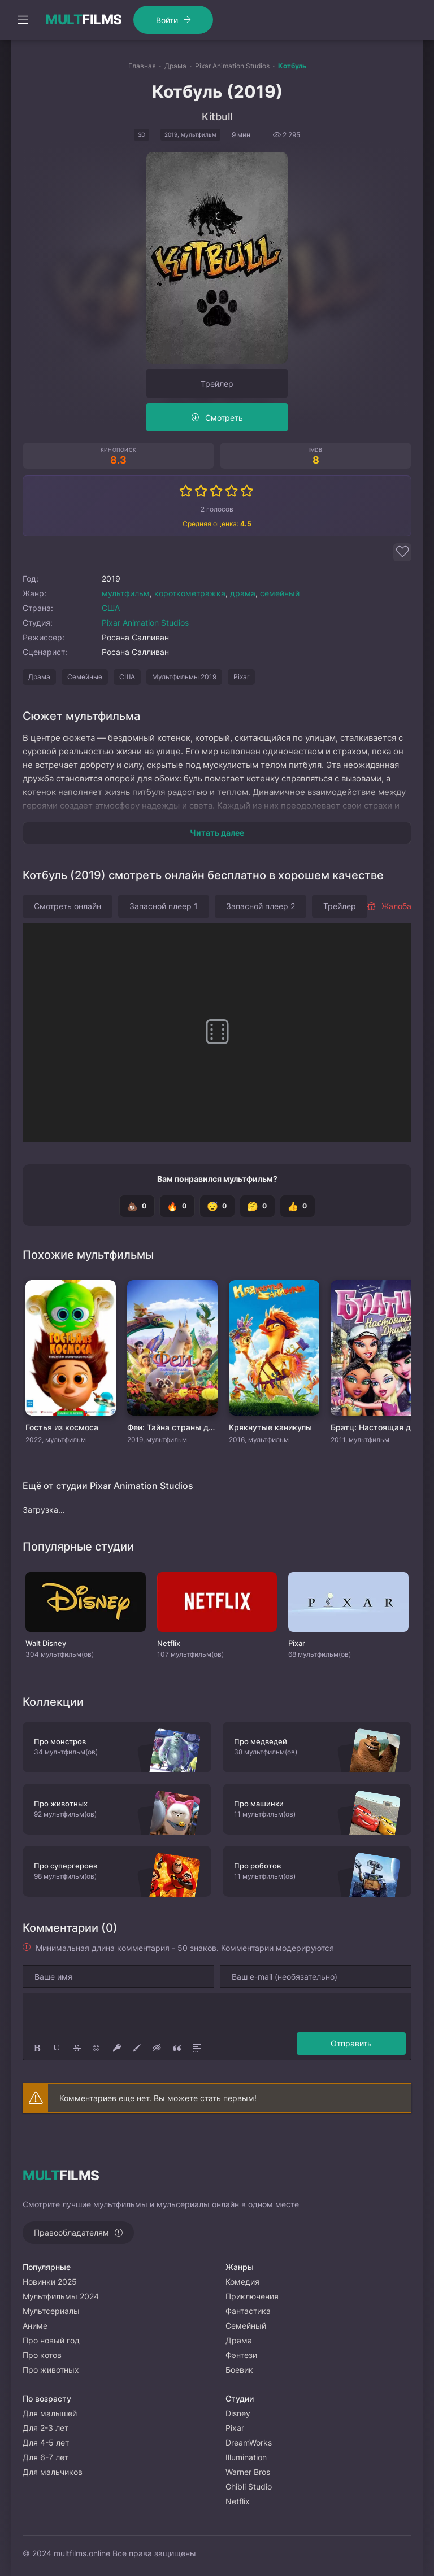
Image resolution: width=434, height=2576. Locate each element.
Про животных (51, 2369)
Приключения (252, 2296)
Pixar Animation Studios (145, 622)
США (111, 608)
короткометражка (189, 593)
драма (242, 593)
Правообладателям (71, 2232)
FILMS (83, 20)
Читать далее (217, 832)
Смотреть (224, 417)
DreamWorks (248, 2442)
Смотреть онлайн (67, 906)
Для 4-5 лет (46, 2442)
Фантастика (248, 2311)
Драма (39, 677)
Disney (237, 2413)
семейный (280, 593)
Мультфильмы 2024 (61, 2296)
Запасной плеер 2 (260, 906)
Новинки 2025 (50, 2281)
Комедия (242, 2281)
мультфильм (126, 593)
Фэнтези (241, 2355)
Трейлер (217, 383)
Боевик (239, 2369)
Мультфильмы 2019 (184, 677)
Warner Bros (247, 2472)
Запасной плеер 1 (163, 906)
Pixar (241, 677)
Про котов (42, 2355)
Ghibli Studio (248, 2486)
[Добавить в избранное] (402, 552)
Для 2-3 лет (45, 2428)
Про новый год (51, 2340)
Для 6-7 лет (45, 2457)
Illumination (246, 2457)
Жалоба (389, 906)
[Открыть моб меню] (22, 19)
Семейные (84, 677)
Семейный (245, 2325)
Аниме (35, 2325)
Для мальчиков (53, 2472)
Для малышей (50, 2413)
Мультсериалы (51, 2311)
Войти (167, 20)
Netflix (237, 2501)
